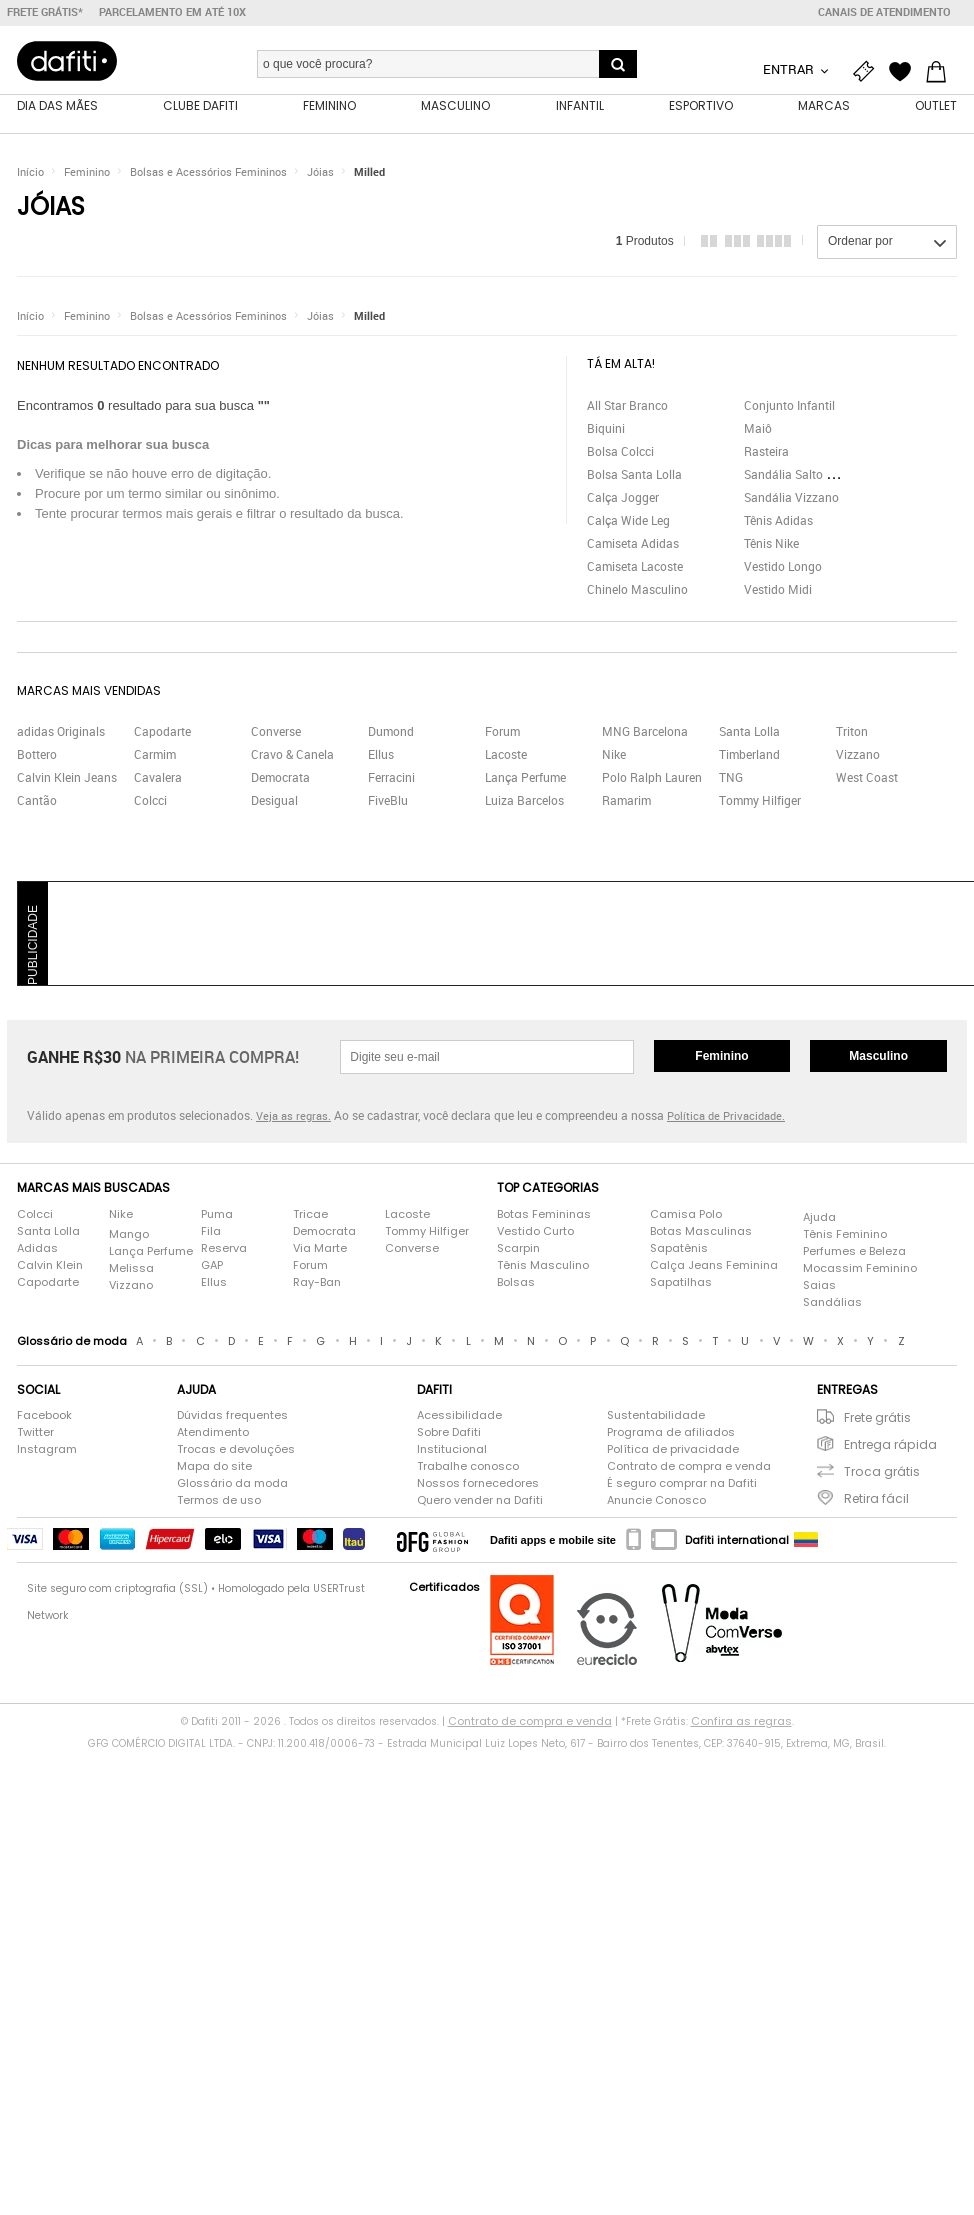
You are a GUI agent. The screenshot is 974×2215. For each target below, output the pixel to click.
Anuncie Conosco (656, 1503)
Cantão (37, 803)
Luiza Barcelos (524, 803)
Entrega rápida (890, 1447)
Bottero (37, 757)
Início (30, 174)
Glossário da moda (232, 1486)
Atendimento (213, 1435)
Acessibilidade (459, 1418)
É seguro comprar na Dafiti (682, 1486)
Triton (852, 734)
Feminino (87, 174)
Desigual (274, 803)
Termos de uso (219, 1503)
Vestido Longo (783, 568)
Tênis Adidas (778, 522)
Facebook (44, 1418)
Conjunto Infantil (789, 407)
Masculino (878, 1059)
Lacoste (506, 757)
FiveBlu (388, 803)
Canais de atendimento (884, 12)
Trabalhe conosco (468, 1469)
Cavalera (158, 780)
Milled (369, 174)
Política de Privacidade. (726, 1118)
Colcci (150, 803)
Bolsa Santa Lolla (634, 476)
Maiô (758, 430)
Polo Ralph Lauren (652, 780)
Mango (129, 1236)
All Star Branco (627, 407)
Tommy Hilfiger (760, 803)
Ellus (381, 757)
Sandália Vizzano (791, 499)
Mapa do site (214, 1469)
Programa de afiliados (671, 1435)
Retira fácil (876, 1501)
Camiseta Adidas (633, 545)
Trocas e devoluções (236, 1452)
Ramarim (626, 803)
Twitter (35, 1435)
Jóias (320, 174)
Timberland (749, 757)
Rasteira (766, 453)
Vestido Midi (778, 591)
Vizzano (858, 757)
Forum (502, 734)
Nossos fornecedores (478, 1486)
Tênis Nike (771, 545)
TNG (731, 780)
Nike (614, 757)
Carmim (155, 757)
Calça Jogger (623, 499)
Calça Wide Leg (628, 522)
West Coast (867, 780)
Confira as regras (741, 1724)
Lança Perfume (525, 780)
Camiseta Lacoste (635, 568)
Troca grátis (882, 1474)
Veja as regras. (293, 1118)
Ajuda (819, 1219)
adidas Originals (61, 734)
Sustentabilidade (656, 1418)
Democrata (280, 780)
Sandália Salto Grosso (804, 476)
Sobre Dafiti (449, 1435)
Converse (276, 734)
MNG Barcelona (645, 734)
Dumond (391, 734)
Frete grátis (877, 1420)
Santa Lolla (749, 734)
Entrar (790, 69)
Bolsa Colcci (620, 453)
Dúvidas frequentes (232, 1418)
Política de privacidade (673, 1452)
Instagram (47, 1452)
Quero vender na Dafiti (480, 1503)
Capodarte (162, 734)
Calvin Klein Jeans (67, 780)
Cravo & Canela (292, 757)
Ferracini (391, 780)
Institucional (452, 1452)
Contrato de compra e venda (689, 1469)
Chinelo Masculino (637, 591)
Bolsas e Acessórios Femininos (208, 174)
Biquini (606, 430)
